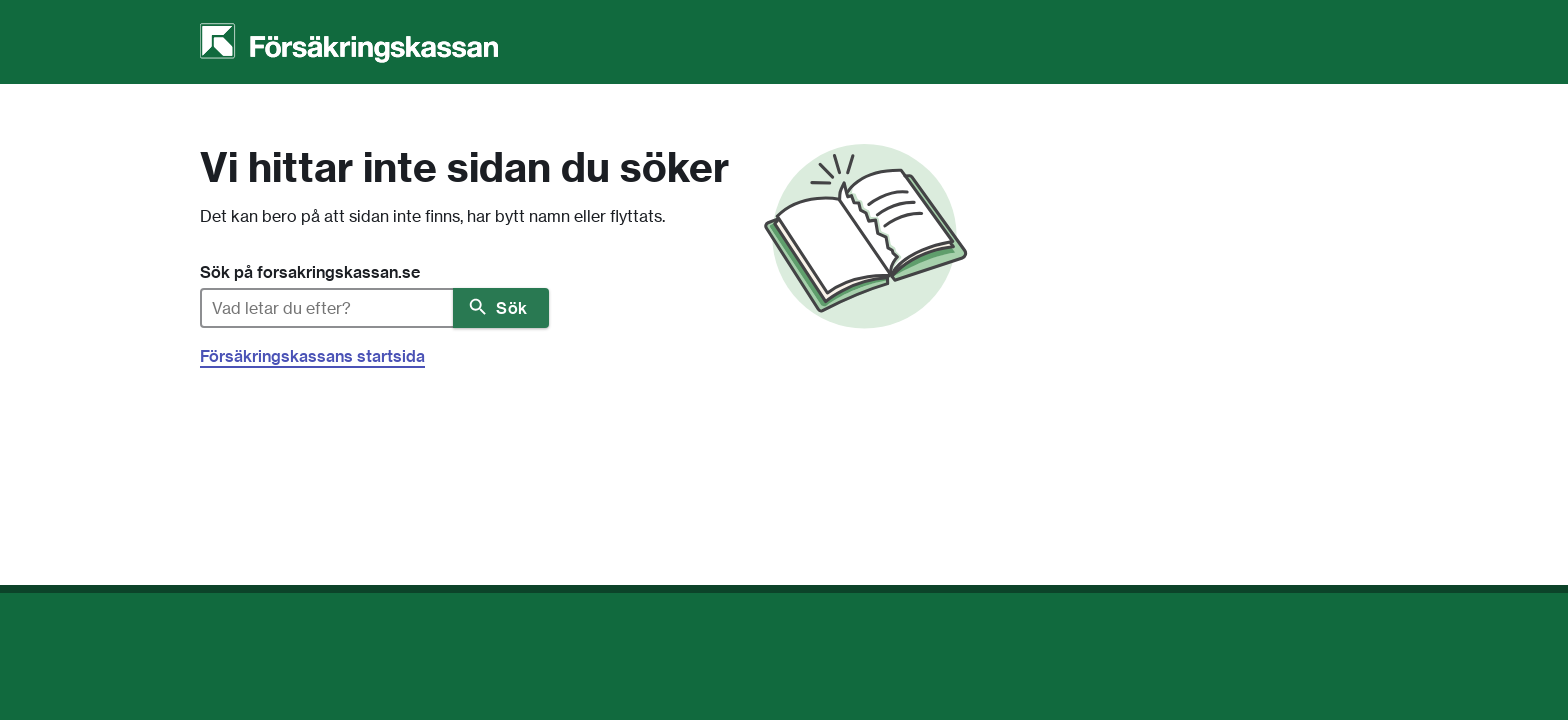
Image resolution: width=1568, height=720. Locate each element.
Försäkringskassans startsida (312, 356)
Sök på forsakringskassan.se (310, 272)
